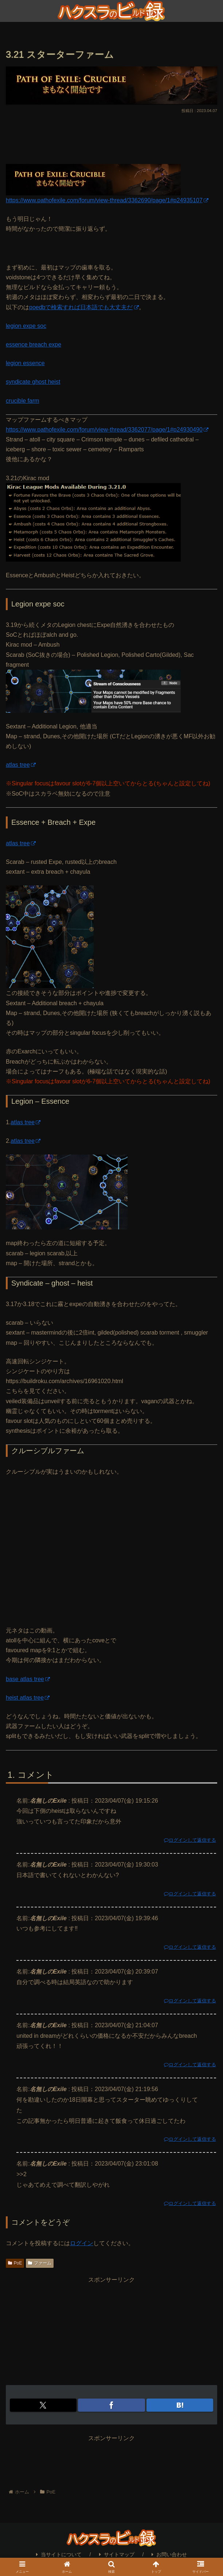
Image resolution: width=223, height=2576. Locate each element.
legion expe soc (26, 326)
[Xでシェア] (43, 2405)
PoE (15, 2263)
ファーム (39, 2263)
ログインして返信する (190, 1840)
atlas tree (21, 765)
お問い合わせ (169, 2554)
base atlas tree (28, 1679)
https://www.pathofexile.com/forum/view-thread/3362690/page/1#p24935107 (107, 200)
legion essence (25, 363)
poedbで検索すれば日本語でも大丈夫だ (84, 307)
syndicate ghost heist (33, 382)
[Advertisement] (111, 137)
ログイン (81, 2243)
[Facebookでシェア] (111, 2405)
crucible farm (22, 401)
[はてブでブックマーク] (179, 2405)
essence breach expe (33, 344)
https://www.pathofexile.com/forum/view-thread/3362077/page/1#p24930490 (107, 429)
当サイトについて (59, 2554)
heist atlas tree (28, 1698)
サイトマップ (116, 2554)
